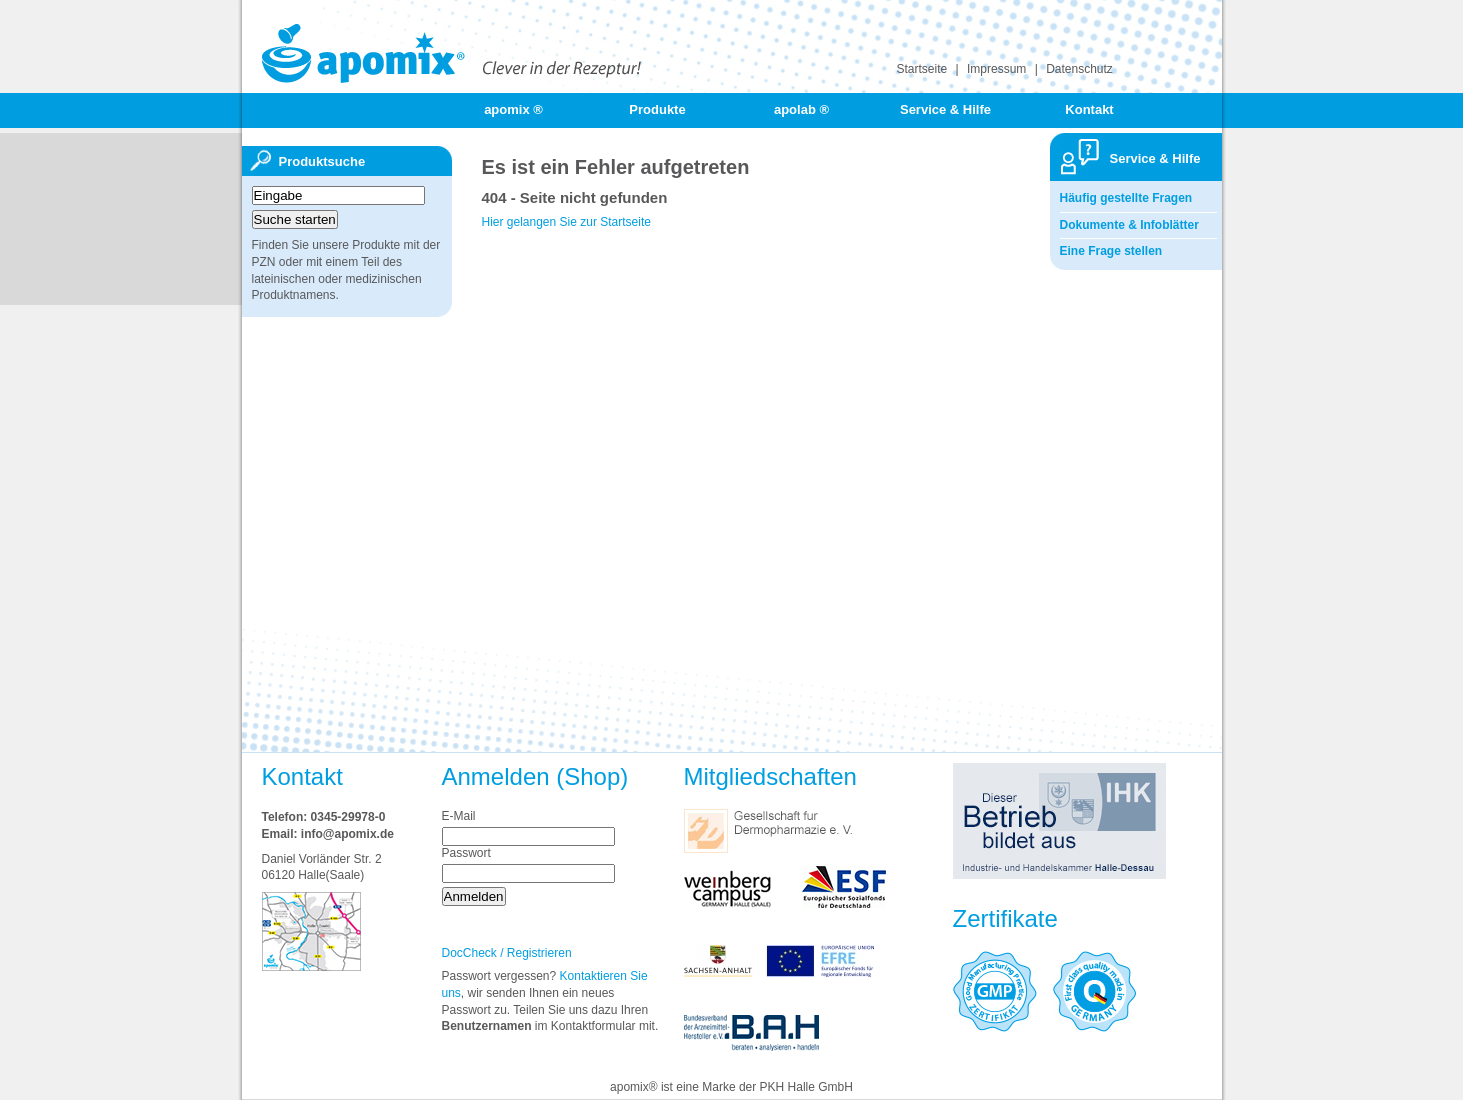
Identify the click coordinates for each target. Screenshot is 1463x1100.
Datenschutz (1079, 69)
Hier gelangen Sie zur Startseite (566, 222)
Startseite (922, 69)
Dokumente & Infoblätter (1129, 225)
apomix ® (513, 109)
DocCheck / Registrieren (507, 953)
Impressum (996, 69)
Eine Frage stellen (1111, 251)
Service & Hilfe (945, 109)
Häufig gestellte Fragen (1126, 198)
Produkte (657, 109)
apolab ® (801, 109)
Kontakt (1089, 109)
